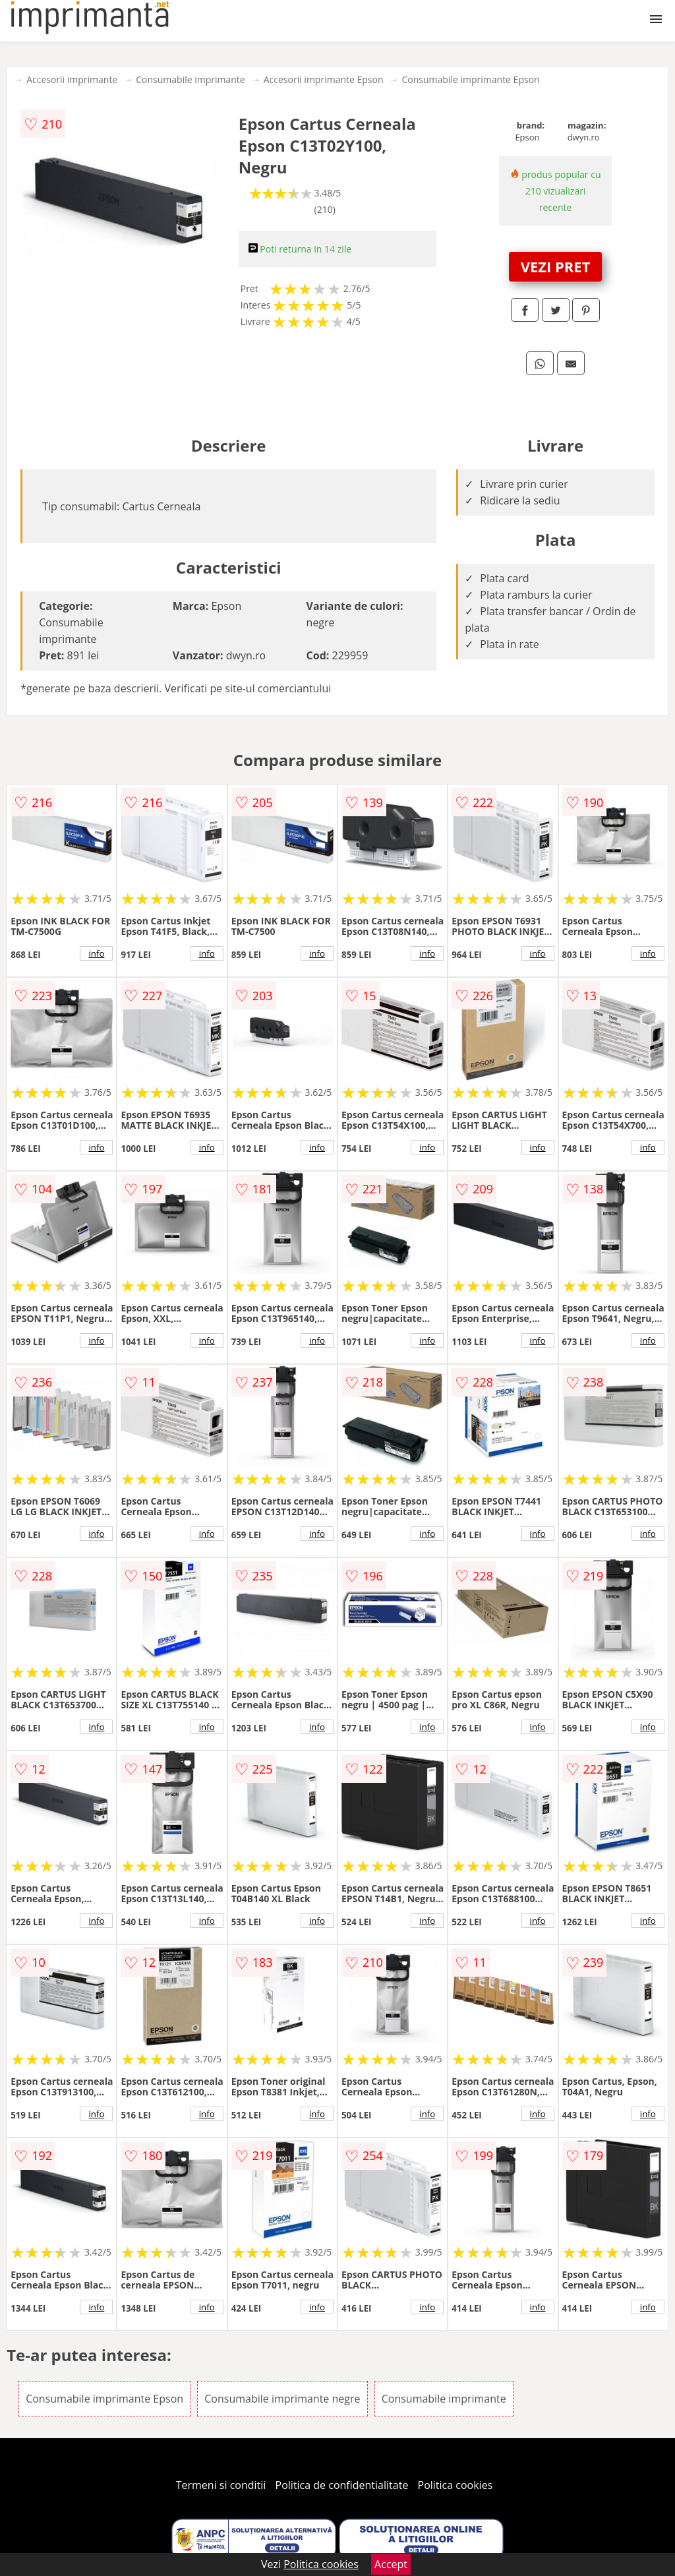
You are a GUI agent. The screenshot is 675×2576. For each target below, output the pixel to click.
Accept (390, 2564)
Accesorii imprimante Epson (324, 79)
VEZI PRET (556, 266)
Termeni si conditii (221, 2485)
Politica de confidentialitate (342, 2485)
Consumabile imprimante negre (282, 2398)
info (96, 953)
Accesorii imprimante (71, 79)
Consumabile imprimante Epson (471, 79)
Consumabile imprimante (190, 79)
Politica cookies (455, 2485)
